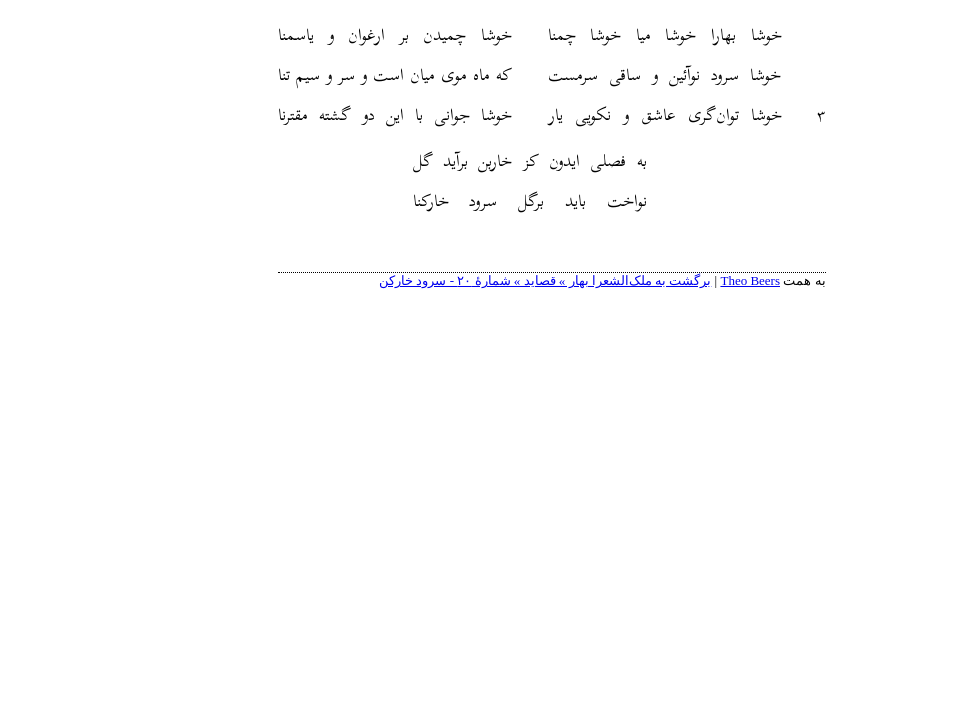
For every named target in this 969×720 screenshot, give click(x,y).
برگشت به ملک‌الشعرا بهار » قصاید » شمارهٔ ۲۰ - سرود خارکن (478, 280)
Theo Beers (683, 280)
